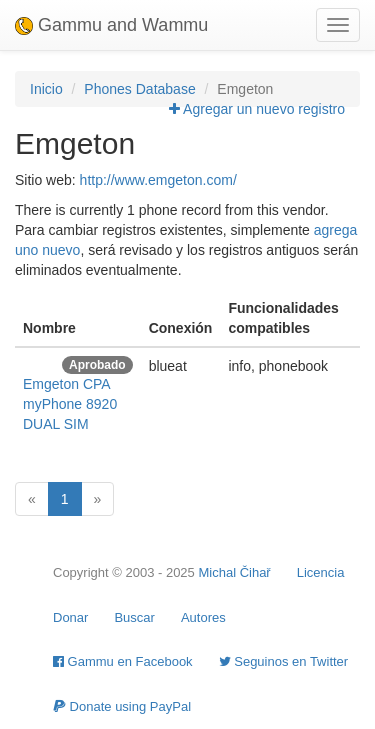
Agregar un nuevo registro (257, 109)
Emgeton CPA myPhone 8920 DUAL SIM (70, 404)
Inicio (46, 89)
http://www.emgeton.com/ (158, 180)
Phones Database (139, 89)
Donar (70, 617)
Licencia (321, 572)
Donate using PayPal (122, 706)
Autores (203, 617)
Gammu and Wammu (111, 25)
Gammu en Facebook (123, 661)
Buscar (134, 617)
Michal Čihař (234, 572)
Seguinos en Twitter (284, 661)
